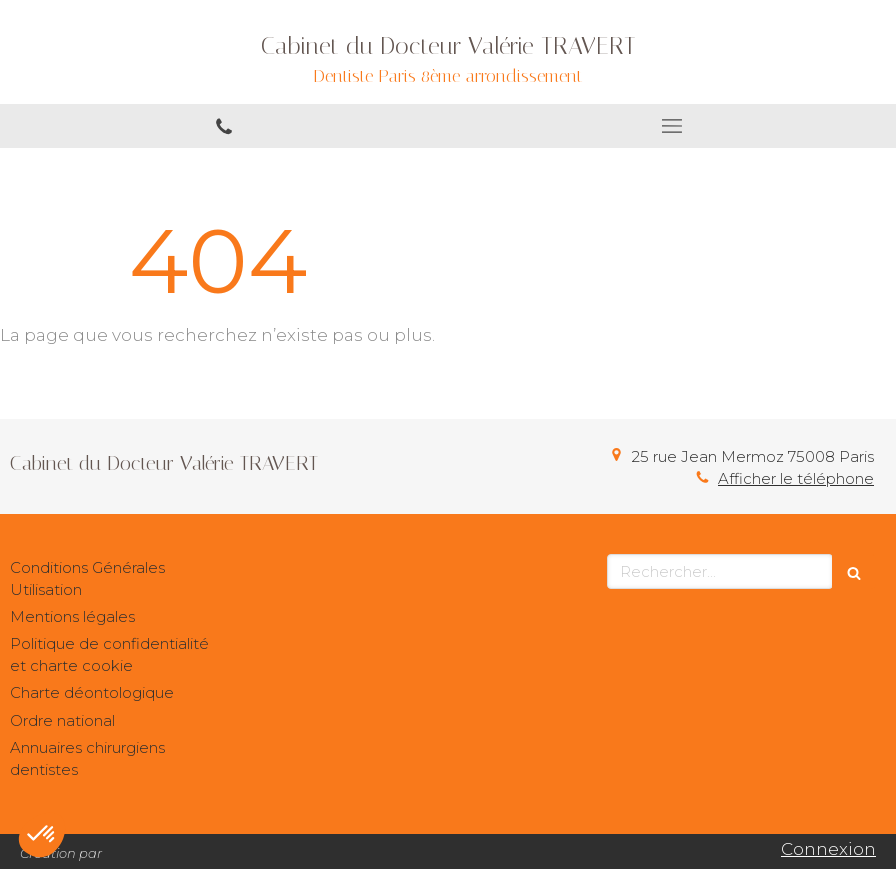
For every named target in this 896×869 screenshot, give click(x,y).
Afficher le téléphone (796, 478)
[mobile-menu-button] (672, 126)
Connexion (828, 849)
